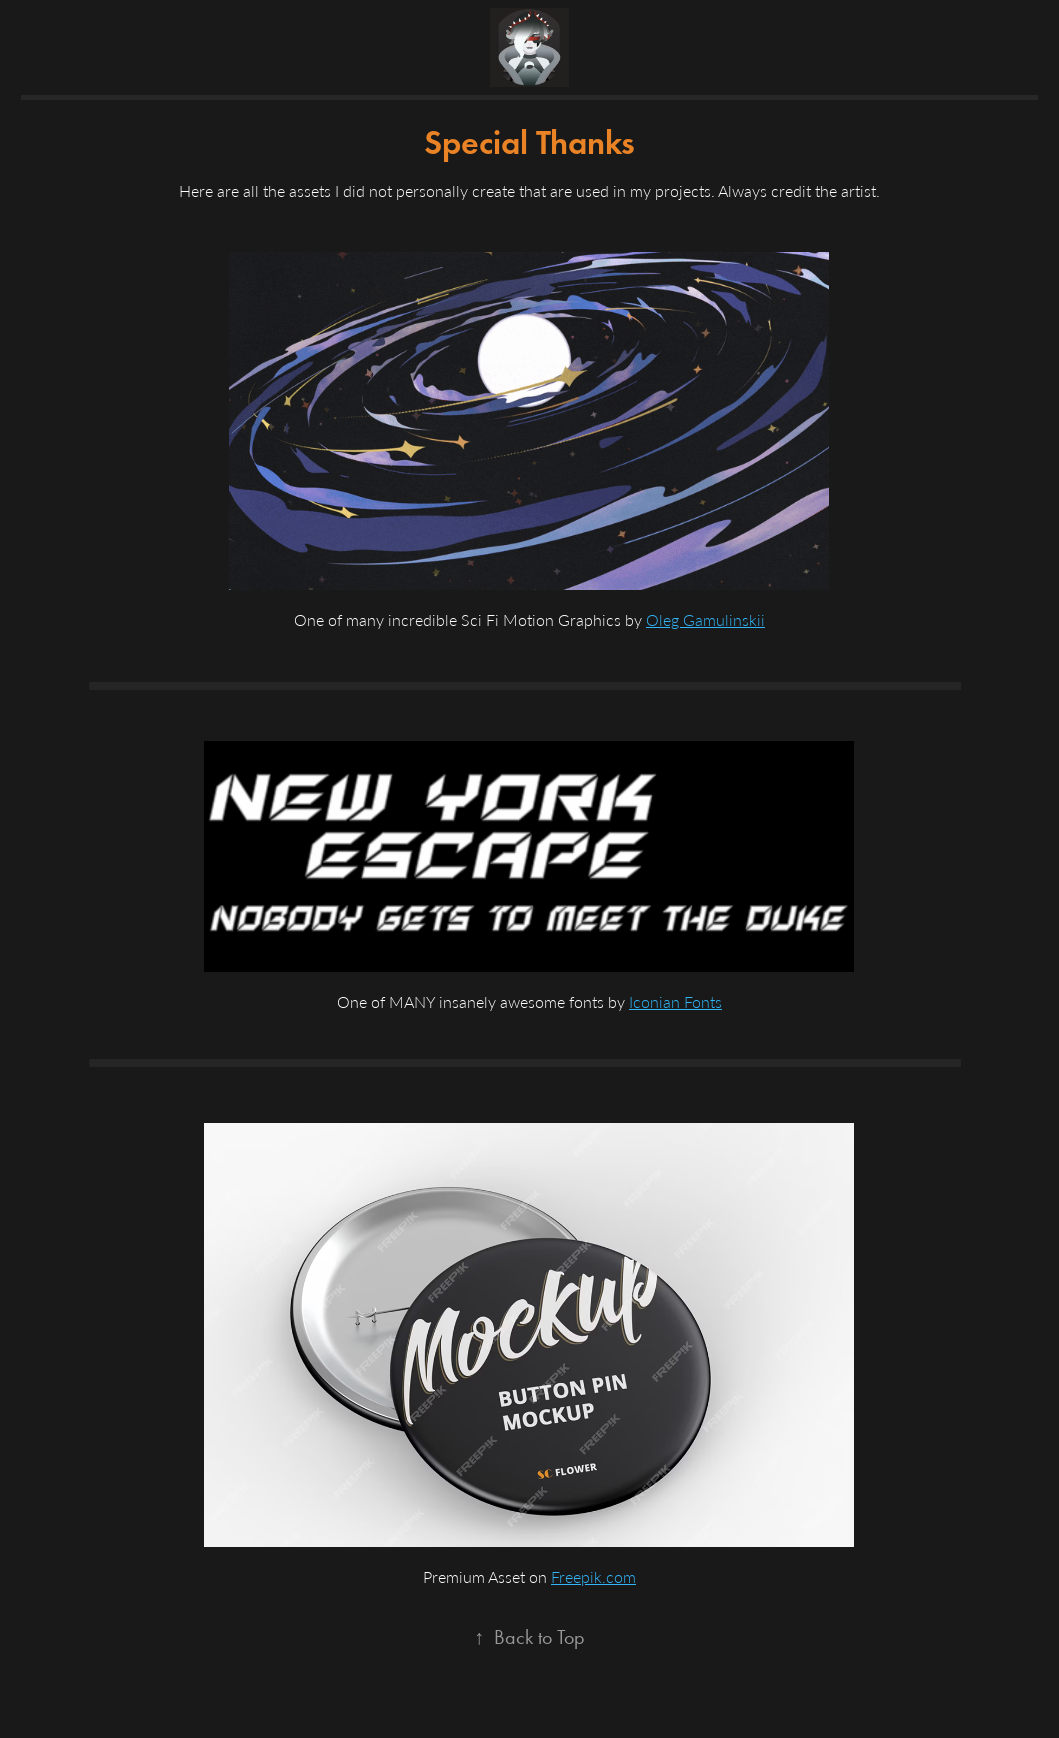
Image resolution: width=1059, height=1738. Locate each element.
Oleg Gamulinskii (705, 619)
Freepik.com (593, 1576)
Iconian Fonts (675, 1001)
